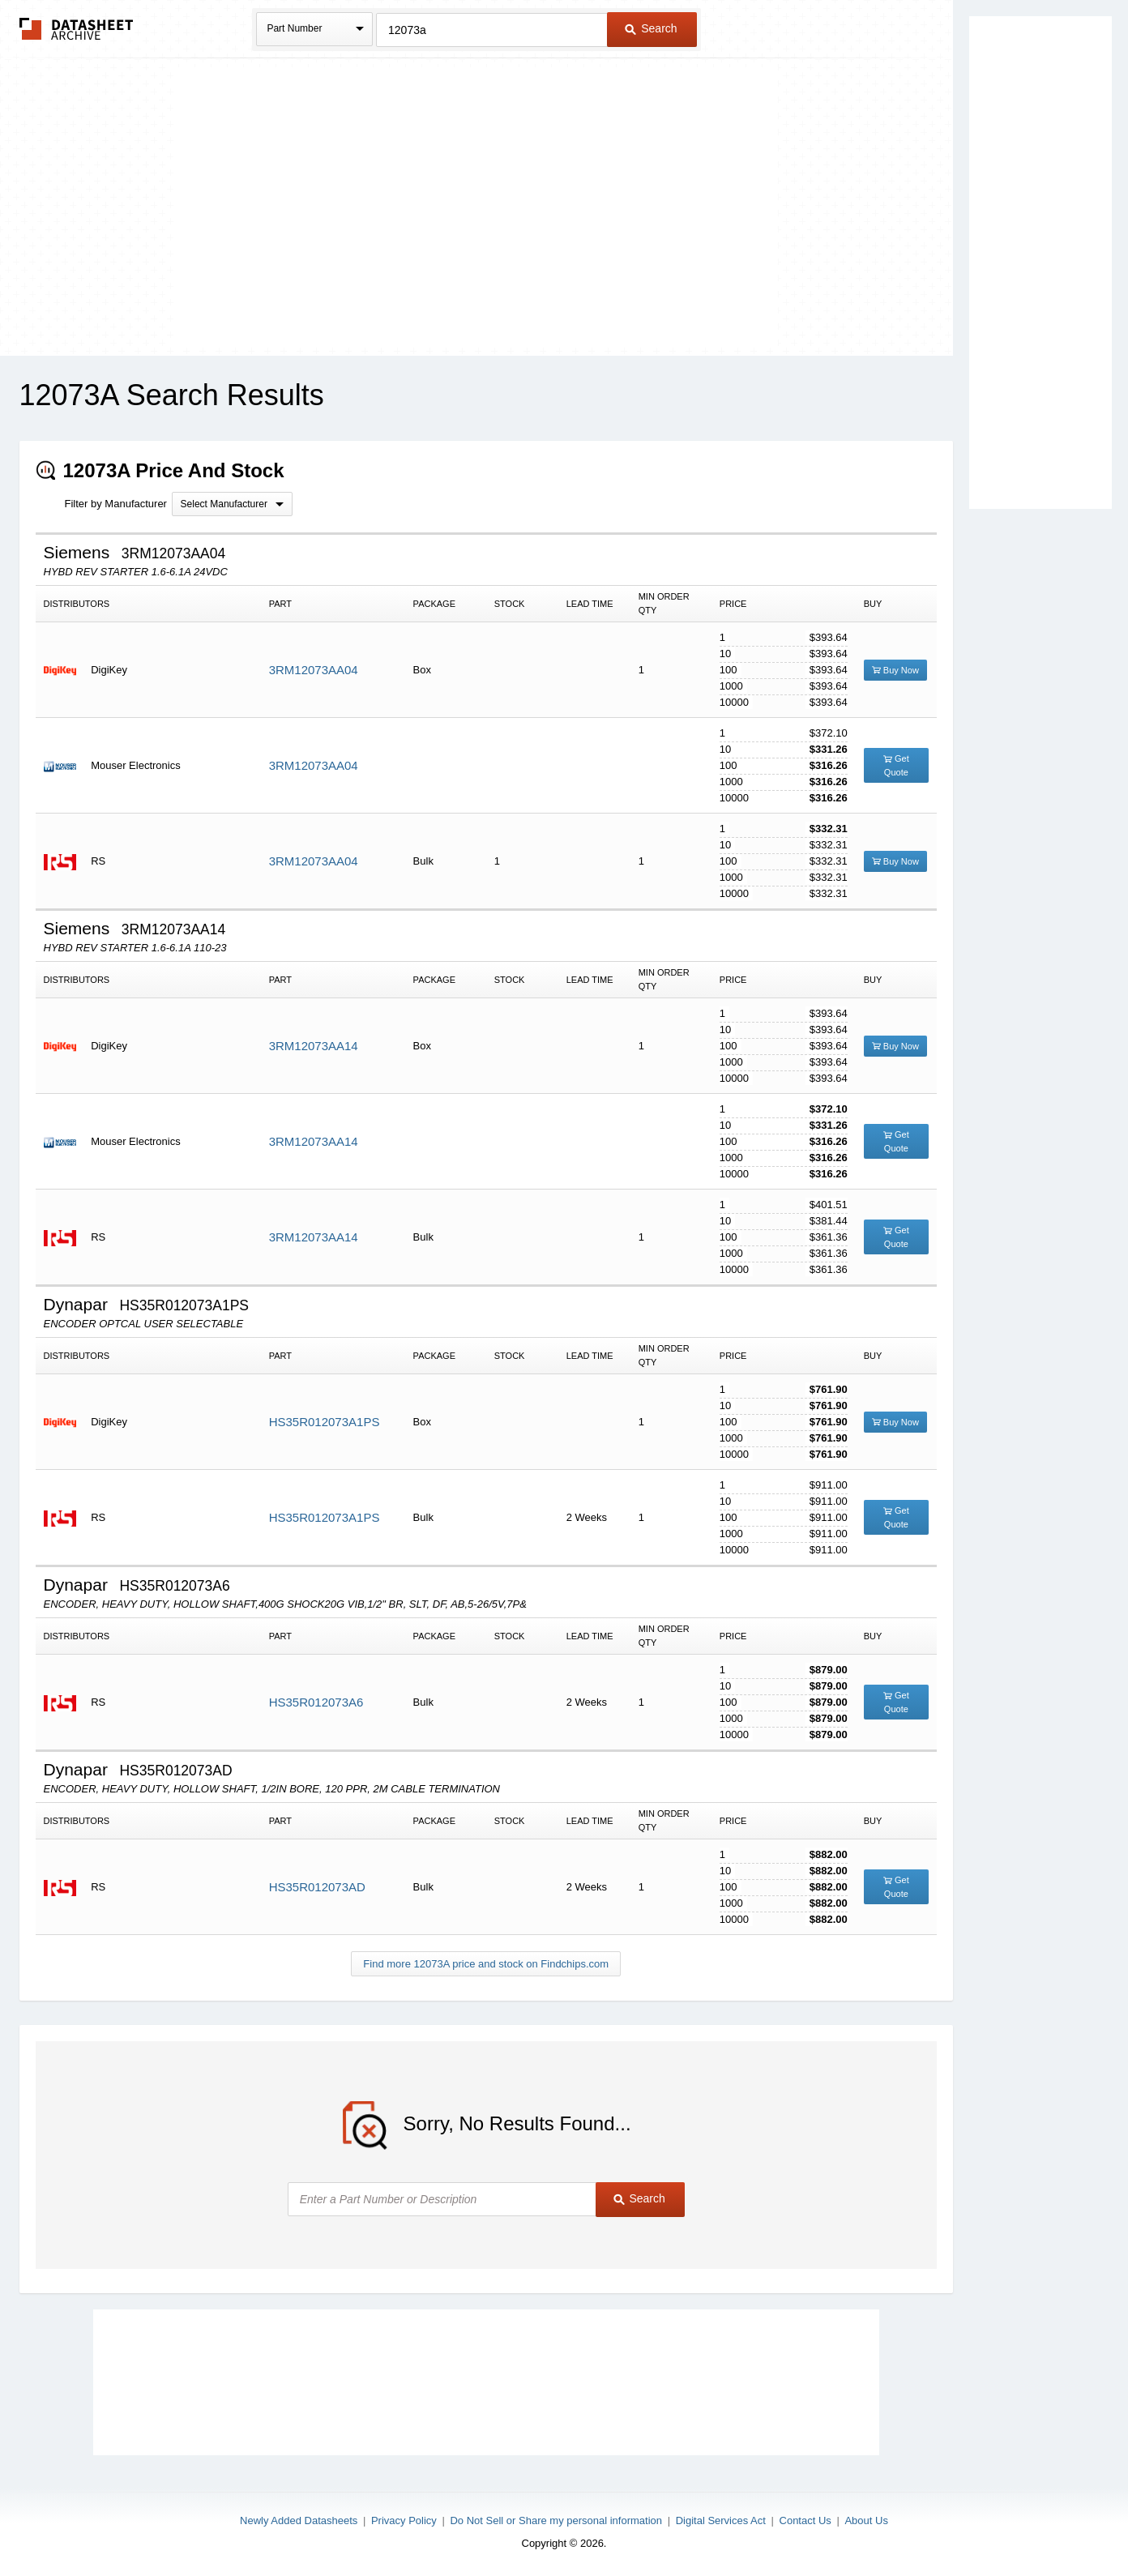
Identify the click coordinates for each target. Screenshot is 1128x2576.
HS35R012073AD (317, 1887)
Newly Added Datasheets (298, 2520)
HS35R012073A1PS (324, 1422)
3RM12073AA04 (313, 670)
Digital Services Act (721, 2520)
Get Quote (896, 765)
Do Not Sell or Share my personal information (556, 2520)
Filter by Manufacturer (116, 504)
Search (651, 28)
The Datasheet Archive (76, 29)
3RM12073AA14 (313, 1046)
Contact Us (805, 2520)
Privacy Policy (404, 2520)
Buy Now (895, 670)
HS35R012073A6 (316, 1702)
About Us (865, 2520)
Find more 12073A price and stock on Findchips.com (486, 1964)
